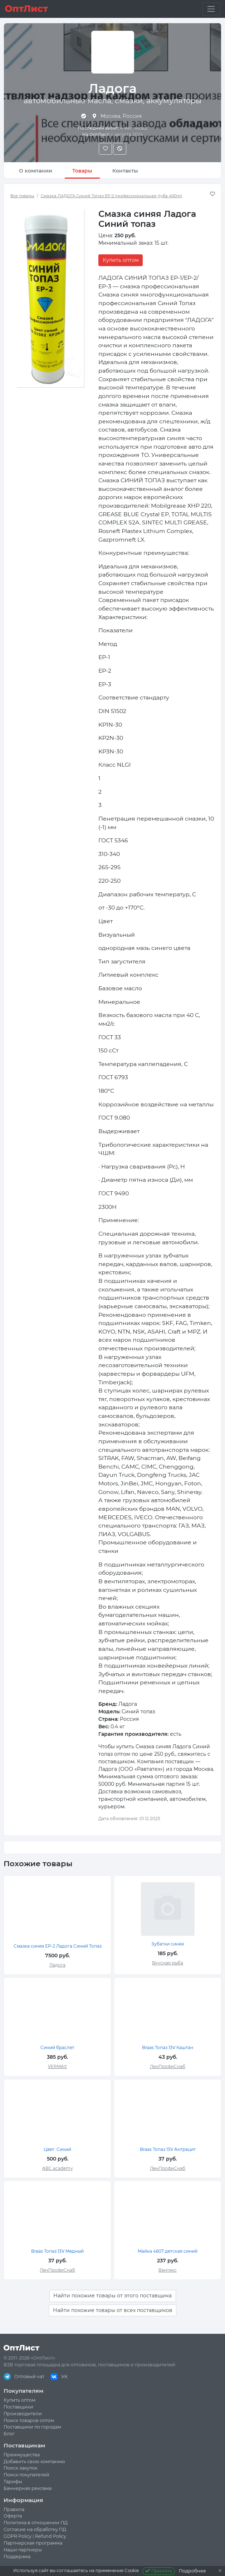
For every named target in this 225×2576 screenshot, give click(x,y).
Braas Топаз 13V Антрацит (168, 2149)
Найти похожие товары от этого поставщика (112, 2295)
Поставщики (18, 2407)
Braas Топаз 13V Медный (57, 2251)
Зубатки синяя (167, 1944)
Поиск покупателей (26, 2474)
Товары (82, 171)
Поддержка (17, 2556)
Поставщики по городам (32, 2427)
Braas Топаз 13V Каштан (167, 2047)
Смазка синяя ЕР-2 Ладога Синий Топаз (58, 1946)
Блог (9, 2433)
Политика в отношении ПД (36, 2522)
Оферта (13, 2515)
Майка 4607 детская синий (167, 2251)
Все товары (22, 195)
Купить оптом (121, 260)
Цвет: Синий (57, 2149)
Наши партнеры (23, 2549)
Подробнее (192, 2570)
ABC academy (57, 2168)
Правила (14, 2509)
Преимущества (22, 2454)
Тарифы (13, 2481)
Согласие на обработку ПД (35, 2529)
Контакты (125, 171)
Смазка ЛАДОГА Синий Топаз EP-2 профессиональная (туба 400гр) (111, 195)
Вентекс (167, 2270)
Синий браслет (57, 2047)
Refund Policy (50, 2536)
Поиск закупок (21, 2468)
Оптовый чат (24, 2376)
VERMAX (57, 2066)
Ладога (57, 1965)
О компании (35, 171)
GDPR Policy (17, 2536)
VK (59, 2376)
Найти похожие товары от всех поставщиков (112, 2310)
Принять (158, 2570)
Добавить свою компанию (34, 2461)
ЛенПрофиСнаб (167, 2066)
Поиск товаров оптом (29, 2420)
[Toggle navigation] (211, 9)
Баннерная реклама (28, 2488)
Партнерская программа (33, 2543)
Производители (23, 2413)
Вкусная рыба (167, 1962)
